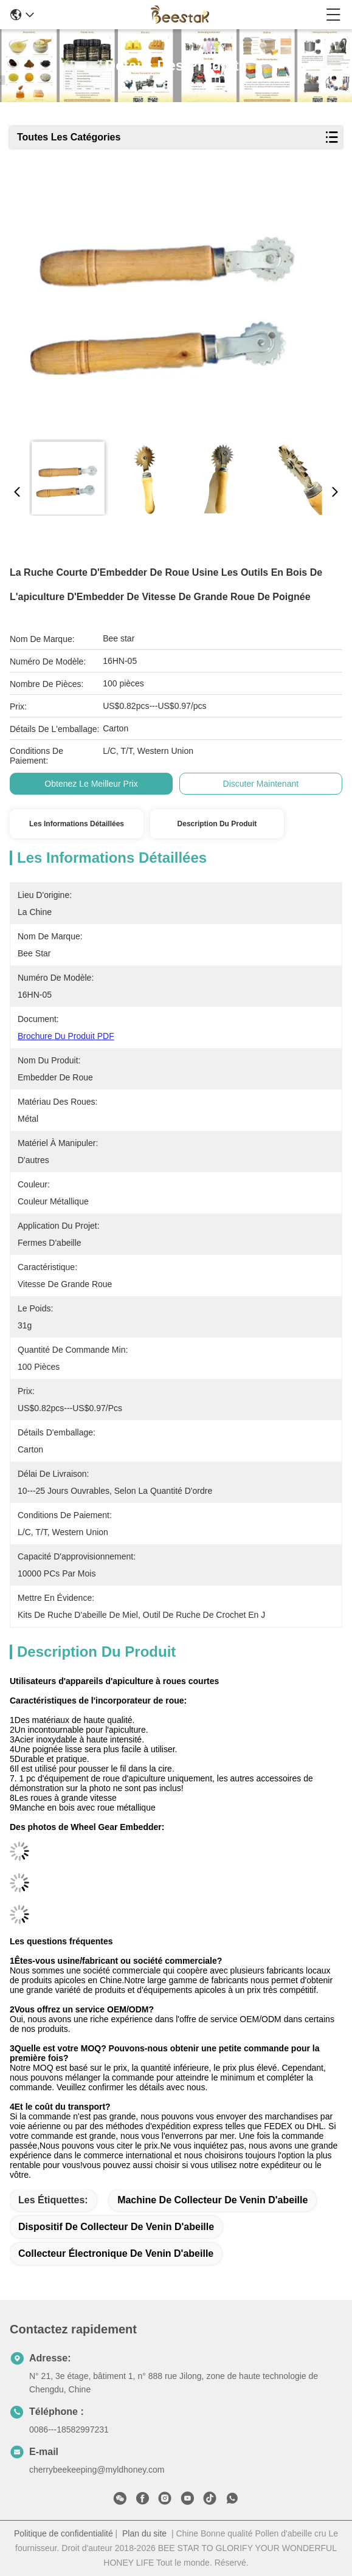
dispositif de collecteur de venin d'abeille (116, 2227)
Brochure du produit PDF (66, 1036)
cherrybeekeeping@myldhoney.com (97, 2469)
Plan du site (144, 2533)
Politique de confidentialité (63, 2533)
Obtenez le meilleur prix (90, 783)
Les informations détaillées (76, 824)
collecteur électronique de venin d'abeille (115, 2253)
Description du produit (217, 824)
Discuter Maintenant (261, 784)
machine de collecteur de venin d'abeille (212, 2200)
